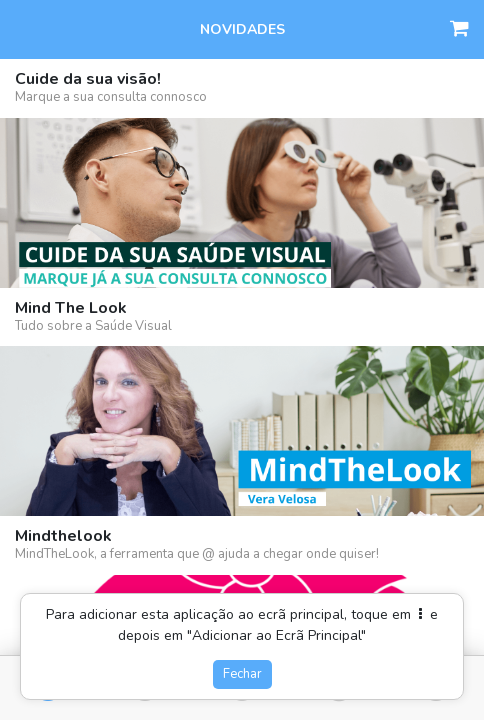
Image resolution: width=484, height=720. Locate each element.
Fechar (242, 674)
